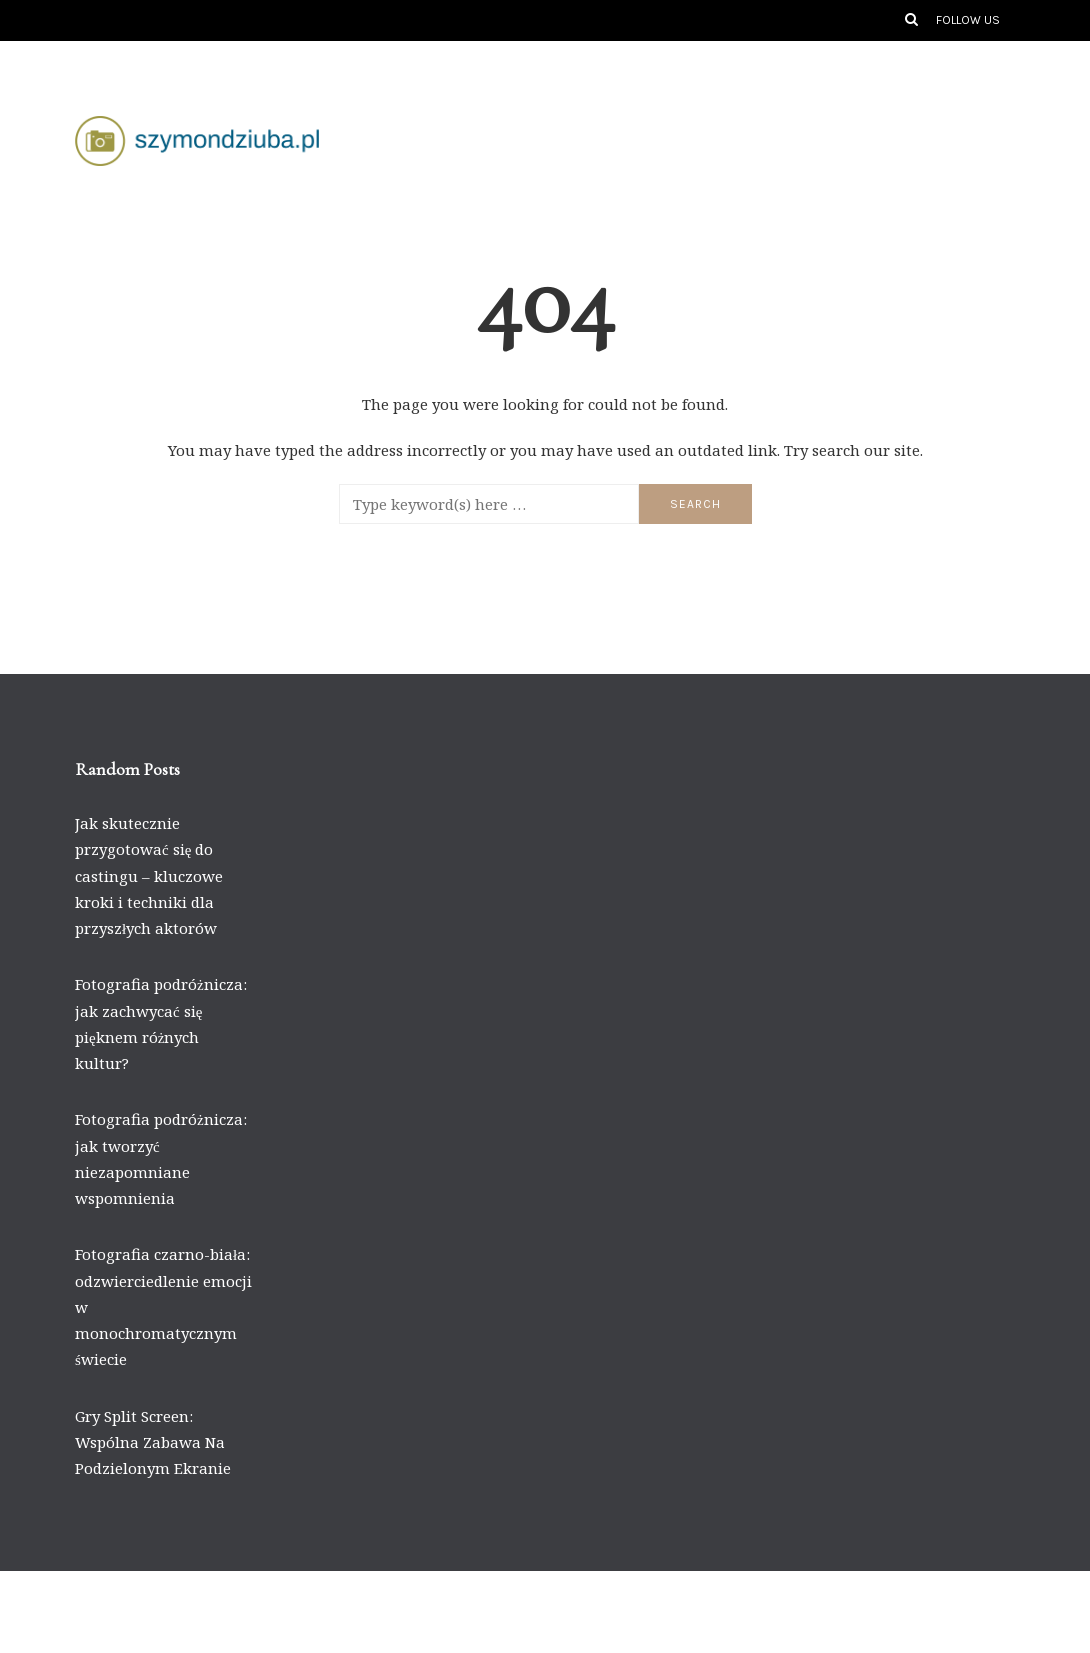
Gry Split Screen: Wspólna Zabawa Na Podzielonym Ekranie (153, 1442)
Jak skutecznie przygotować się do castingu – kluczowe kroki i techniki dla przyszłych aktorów (149, 875)
